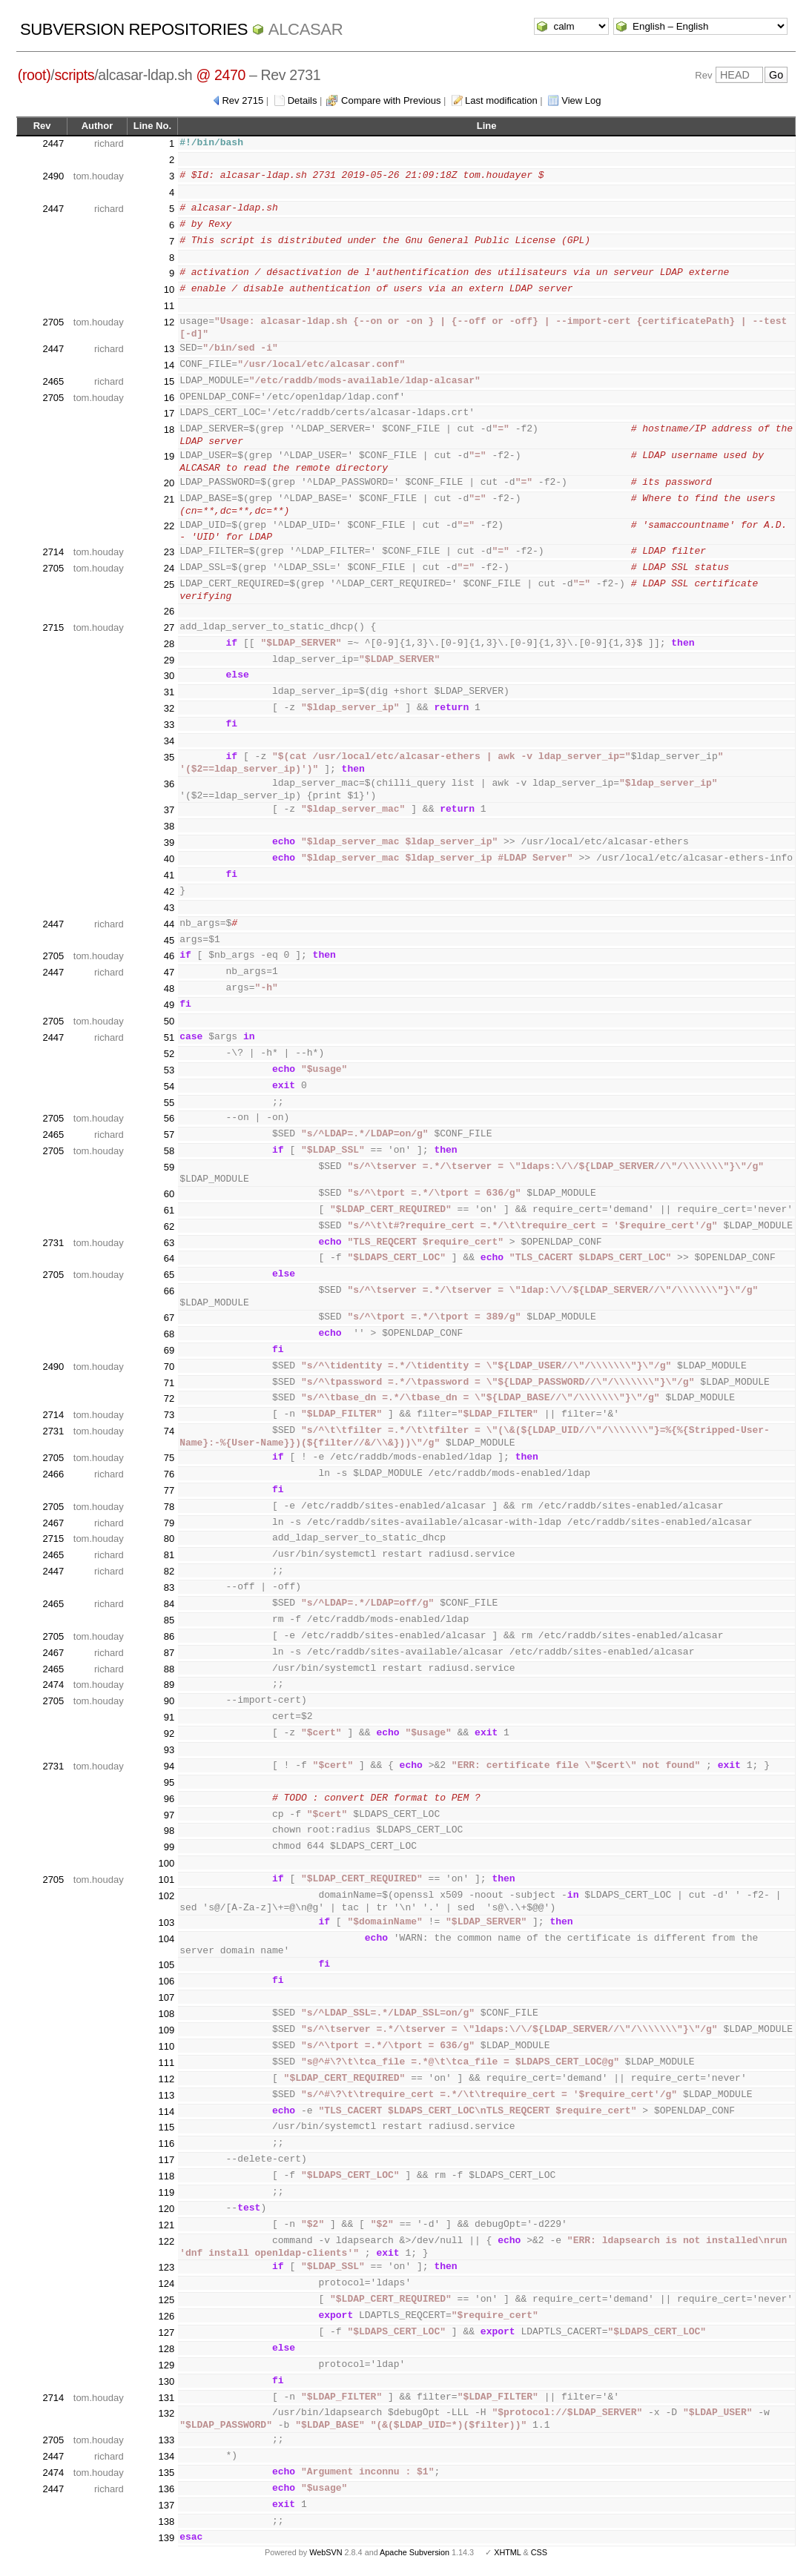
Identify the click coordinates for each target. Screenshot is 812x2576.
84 (169, 1603)
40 (169, 858)
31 (169, 692)
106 (166, 1981)
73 (169, 1414)
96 (169, 1798)
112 (166, 2079)
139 (166, 2537)
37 (169, 809)
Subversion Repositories (134, 29)
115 (166, 2127)
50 (169, 1021)
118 (166, 2176)
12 (169, 322)
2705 (53, 322)
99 (169, 1846)
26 (169, 611)
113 (166, 2095)
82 (169, 1571)
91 (169, 1717)
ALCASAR (305, 29)
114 (166, 2111)
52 (169, 1053)
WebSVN (325, 2552)
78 (169, 1506)
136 (166, 2488)
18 (169, 429)
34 (169, 740)
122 (166, 2241)
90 (169, 1700)
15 (169, 381)
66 (169, 1291)
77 (169, 1490)
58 (169, 1150)
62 (169, 1226)
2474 (53, 1684)
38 (169, 826)
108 (166, 2013)
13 (169, 348)
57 (169, 1134)
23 (169, 551)
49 (169, 1004)
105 (166, 1964)
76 (169, 1474)
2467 (53, 1523)
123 (166, 2267)
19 (169, 456)
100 (166, 1863)
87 (169, 1652)
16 (169, 397)
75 (169, 1457)
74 (169, 1431)
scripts (74, 75)
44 (169, 924)
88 (169, 1669)
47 (169, 972)
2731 (53, 1242)
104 (166, 1938)
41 (169, 875)
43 (169, 907)
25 (169, 584)
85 (169, 1620)
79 (169, 1523)
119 (166, 2192)
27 (169, 627)
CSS (539, 2552)
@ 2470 (220, 75)
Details (302, 100)
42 (169, 891)
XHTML (507, 2552)
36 (169, 783)
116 (166, 2143)
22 (169, 526)
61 (169, 1210)
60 (169, 1193)
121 (166, 2225)
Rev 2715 (242, 100)
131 (166, 2397)
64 (169, 1258)
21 (169, 499)
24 (169, 568)
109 (166, 2030)
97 (169, 1815)
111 (166, 2062)
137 (166, 2505)
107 (166, 1997)
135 (166, 2472)
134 (166, 2456)
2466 (53, 1474)
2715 (53, 627)
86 (169, 1636)
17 (169, 413)
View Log (581, 100)
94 (169, 1766)
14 (169, 365)
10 (169, 289)
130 (166, 2381)
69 (169, 1350)
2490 (53, 176)
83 (169, 1587)
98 (169, 1830)
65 (169, 1274)
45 (169, 940)
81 (169, 1554)
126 (166, 2316)
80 (169, 1538)
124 (166, 2283)
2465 (53, 381)
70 (169, 1366)
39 (169, 842)
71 (169, 1382)
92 (169, 1733)
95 (169, 1782)
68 (169, 1334)
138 (166, 2521)
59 (169, 1167)
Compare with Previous (390, 100)
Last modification (501, 100)
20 (169, 483)
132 (166, 2413)
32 (169, 708)
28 (169, 643)
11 (169, 305)
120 (166, 2208)
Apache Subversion (414, 2552)
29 (169, 660)
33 (169, 724)
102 (166, 1895)
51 (169, 1037)
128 (166, 2348)
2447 (53, 143)
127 (166, 2332)
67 (169, 1317)
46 (169, 955)
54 (169, 1086)
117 (166, 2159)
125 (166, 2299)
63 (169, 1242)
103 (166, 1922)
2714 (53, 551)
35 (169, 757)
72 (169, 1398)
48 (169, 988)
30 (169, 675)
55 (169, 1102)
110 (166, 2046)
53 (169, 1070)
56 (169, 1118)
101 (166, 1879)
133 (166, 2440)
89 (169, 1684)
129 (166, 2365)
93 (169, 1749)
